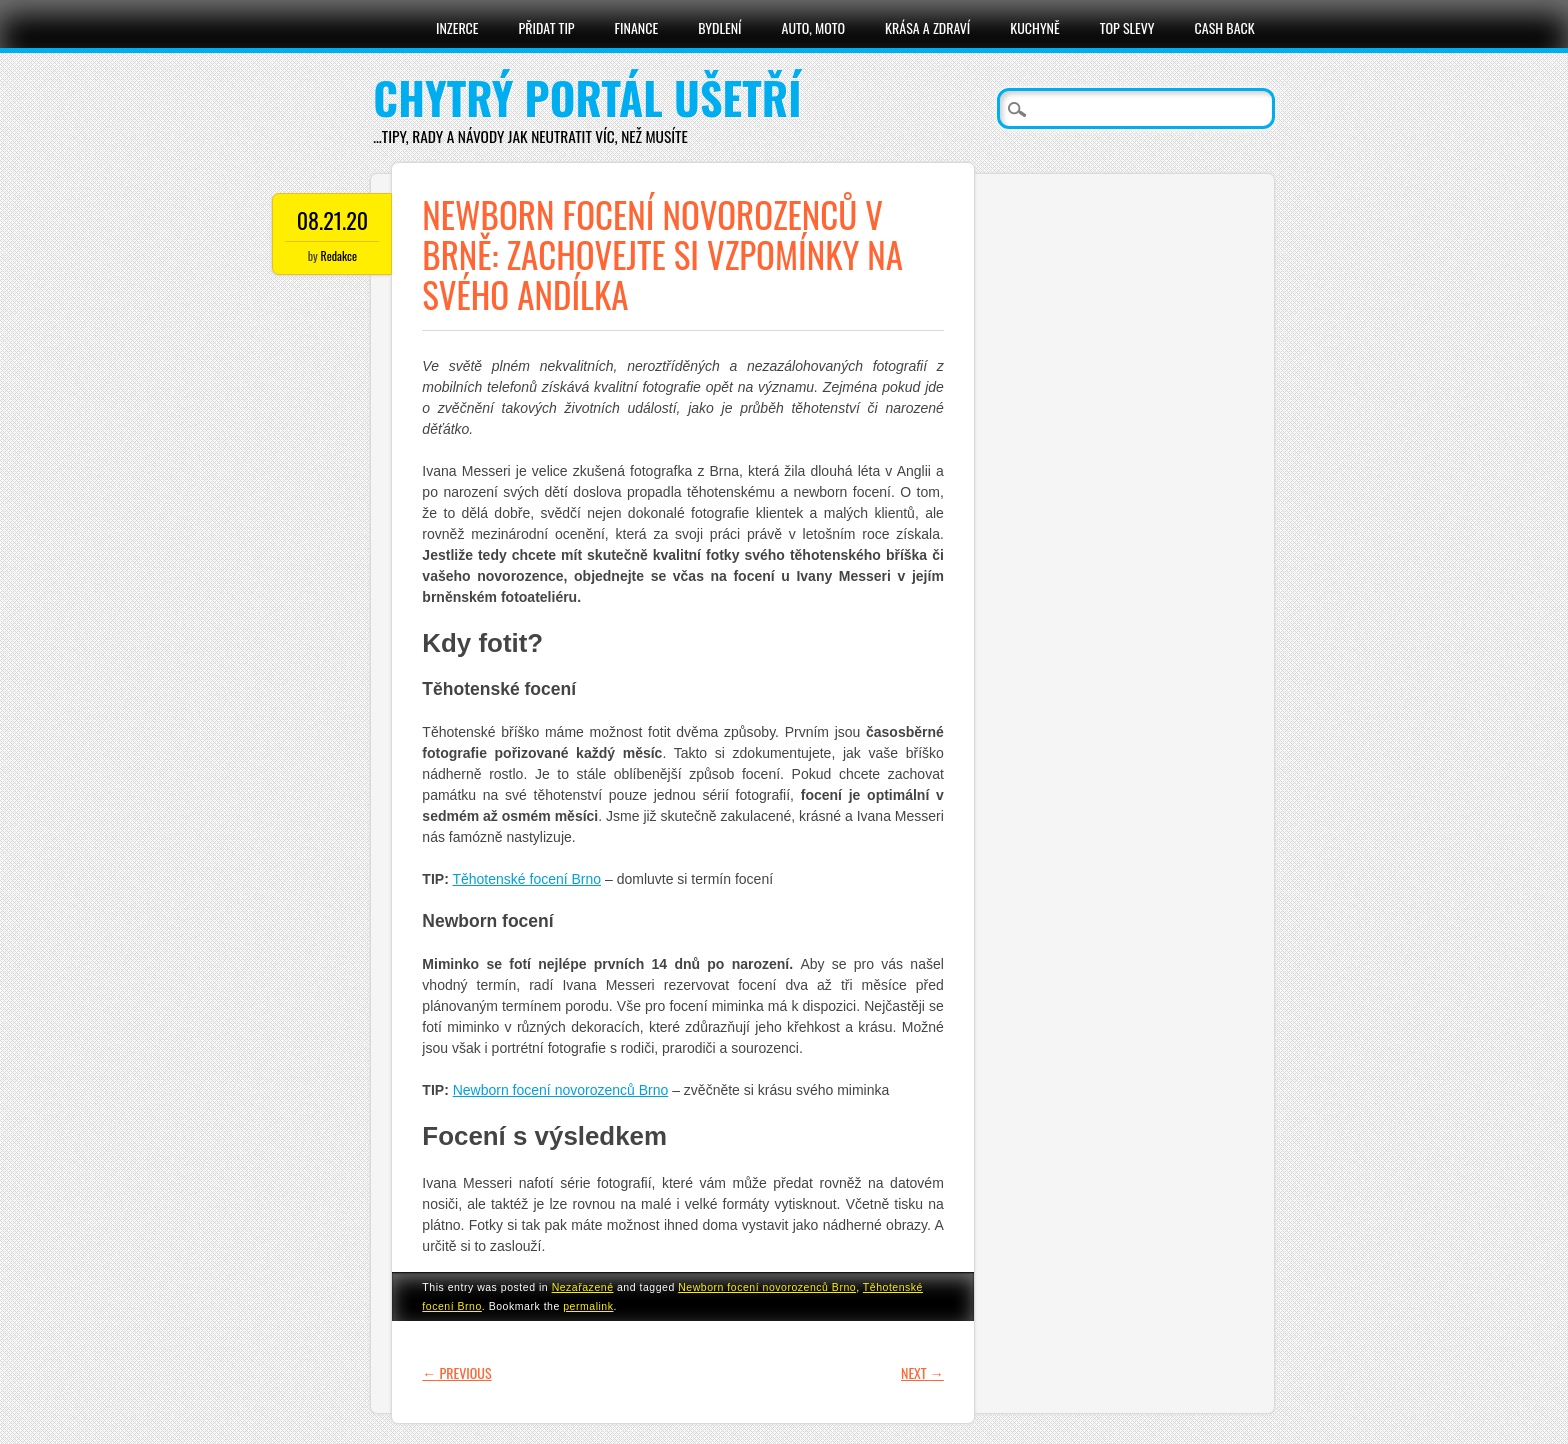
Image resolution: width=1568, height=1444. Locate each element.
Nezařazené (583, 1287)
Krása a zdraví (927, 27)
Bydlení (719, 27)
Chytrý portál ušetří (587, 97)
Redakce (339, 255)
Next (922, 1372)
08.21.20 (332, 220)
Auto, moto (814, 27)
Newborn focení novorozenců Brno (561, 1090)
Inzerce (457, 27)
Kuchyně (1034, 27)
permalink (588, 1306)
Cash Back (1225, 27)
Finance (637, 27)
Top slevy (1127, 27)
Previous (456, 1372)
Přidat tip (547, 27)
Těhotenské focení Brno (526, 879)
